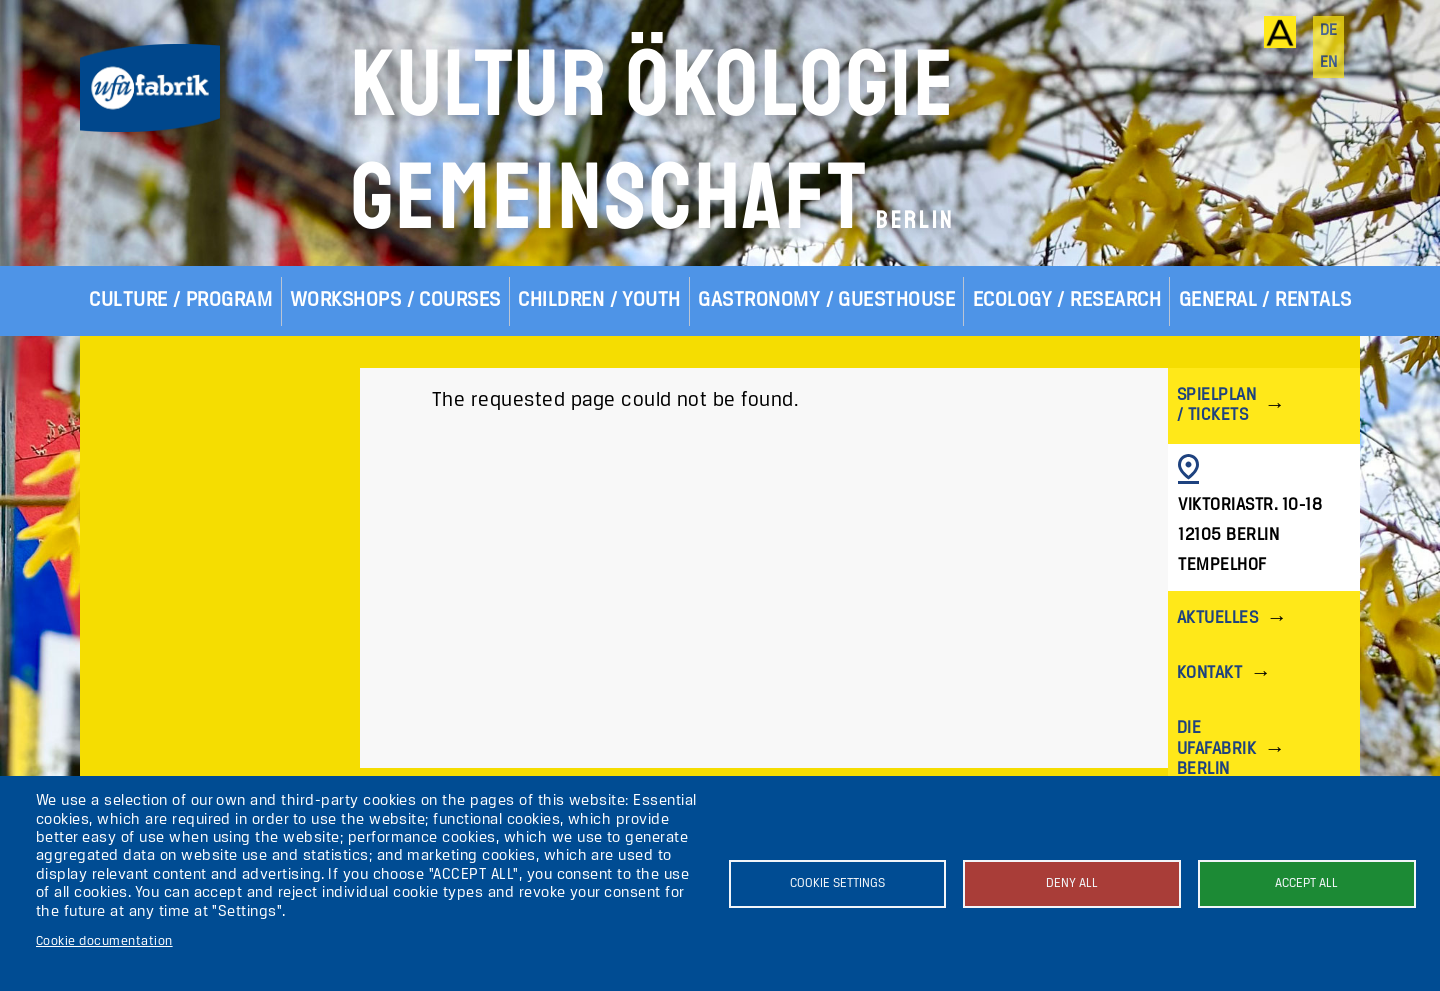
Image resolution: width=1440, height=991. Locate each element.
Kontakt (1209, 673)
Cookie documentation (104, 941)
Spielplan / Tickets (1216, 405)
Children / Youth (599, 300)
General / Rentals (1265, 300)
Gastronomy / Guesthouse (826, 300)
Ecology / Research (1067, 300)
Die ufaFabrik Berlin (1216, 748)
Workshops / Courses (395, 300)
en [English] (1329, 63)
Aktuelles (1217, 618)
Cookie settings (837, 883)
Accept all (1306, 883)
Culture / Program (180, 300)
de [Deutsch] (1329, 31)
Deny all (1072, 883)
